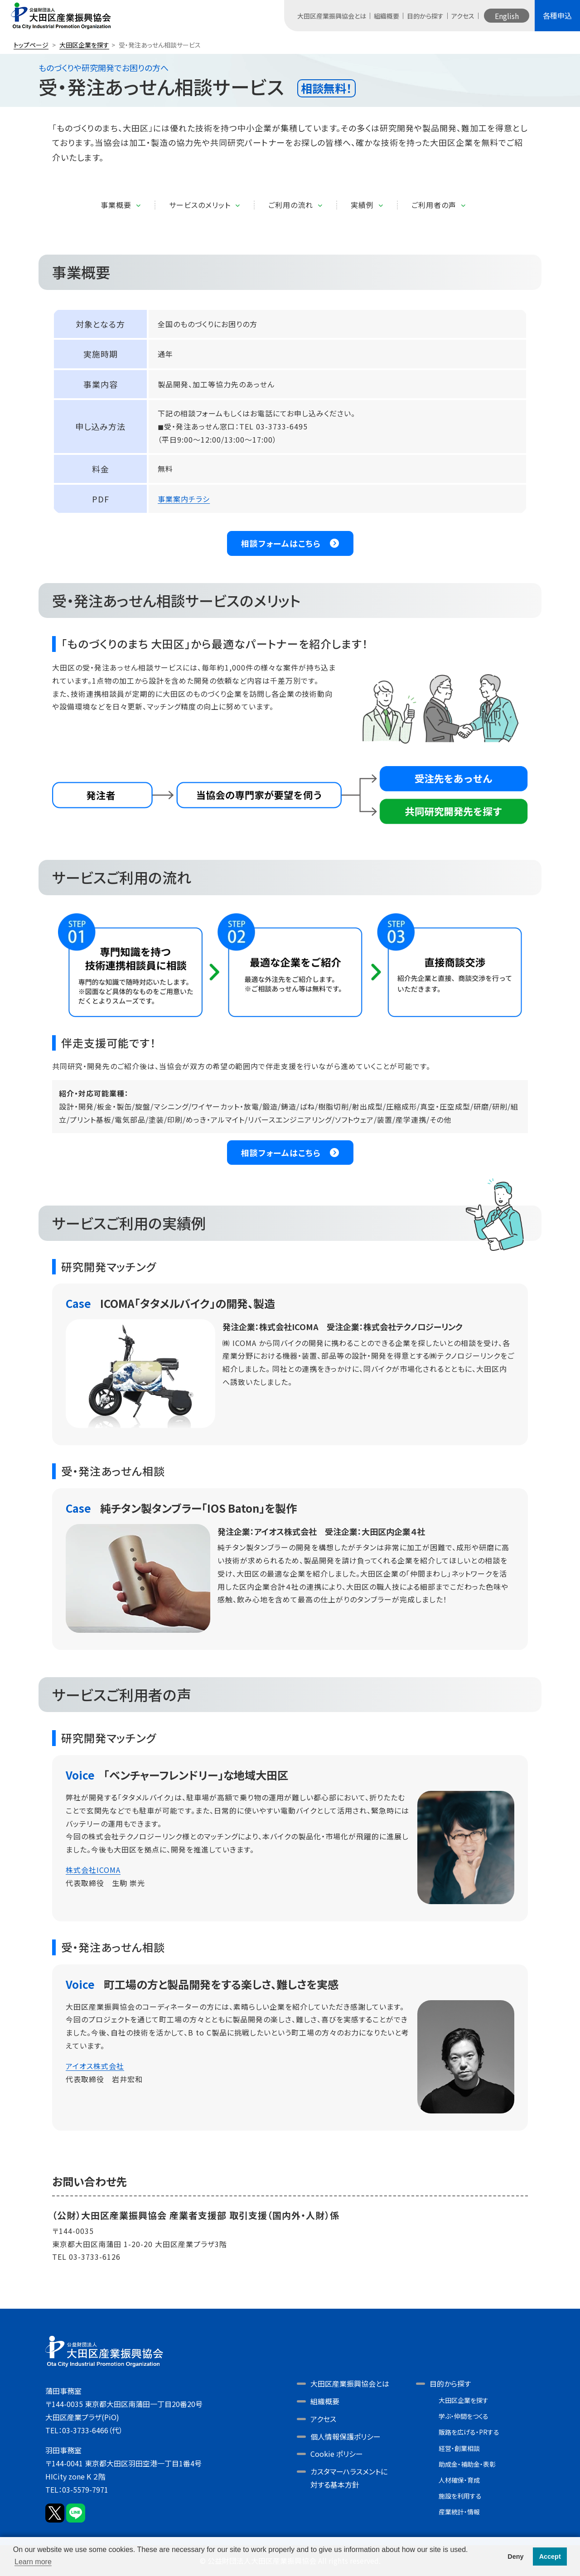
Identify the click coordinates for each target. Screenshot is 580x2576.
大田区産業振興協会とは (331, 16)
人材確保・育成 (459, 2479)
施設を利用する (460, 2495)
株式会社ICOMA (93, 1869)
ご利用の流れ (290, 205)
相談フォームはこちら (281, 543)
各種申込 (557, 15)
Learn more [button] (33, 2562)
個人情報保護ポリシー (345, 2436)
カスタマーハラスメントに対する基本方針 (348, 2478)
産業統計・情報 (459, 2511)
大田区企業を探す (84, 44)
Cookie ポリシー (336, 2453)
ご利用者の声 (433, 205)
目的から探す (425, 16)
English (507, 15)
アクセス (462, 16)
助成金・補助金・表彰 (467, 2464)
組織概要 (386, 16)
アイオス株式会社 (95, 2065)
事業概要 (116, 205)
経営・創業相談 (459, 2448)
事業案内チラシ (184, 498)
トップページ (31, 44)
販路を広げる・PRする (469, 2431)
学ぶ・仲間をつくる (463, 2416)
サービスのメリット (200, 205)
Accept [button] (550, 2556)
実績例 (362, 205)
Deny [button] (515, 2556)
